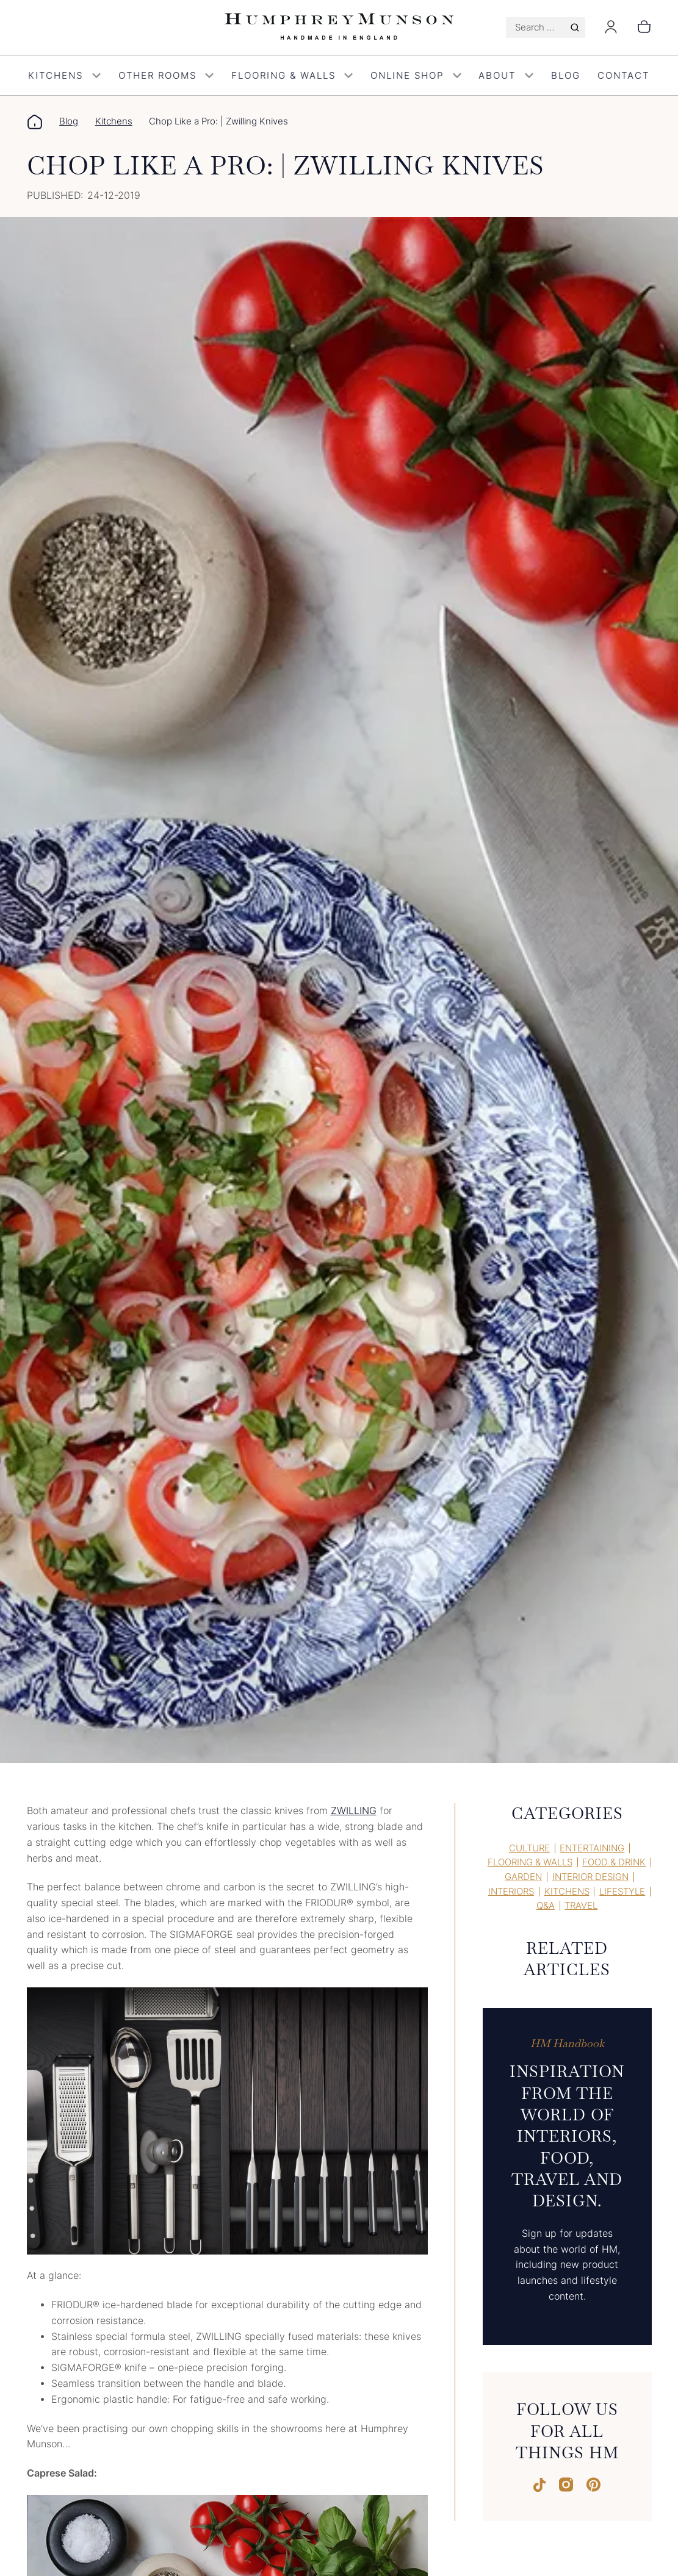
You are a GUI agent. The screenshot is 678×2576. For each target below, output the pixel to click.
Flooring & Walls (292, 75)
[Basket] (644, 27)
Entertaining (592, 1848)
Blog (565, 75)
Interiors (511, 1891)
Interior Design (590, 1876)
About (505, 75)
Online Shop (415, 75)
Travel (580, 1905)
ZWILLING (354, 1811)
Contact (623, 75)
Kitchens (65, 75)
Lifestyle (622, 1891)
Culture (529, 1848)
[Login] (611, 31)
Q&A (545, 1905)
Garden (523, 1876)
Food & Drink (614, 1862)
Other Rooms (166, 75)
